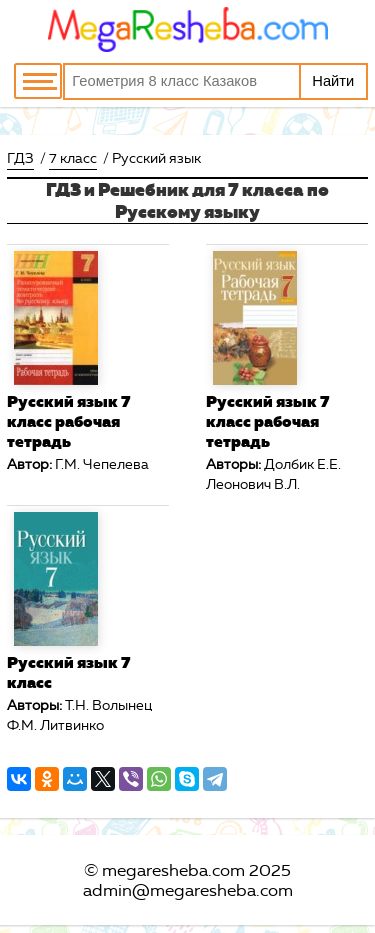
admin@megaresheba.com (188, 890)
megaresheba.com (173, 870)
